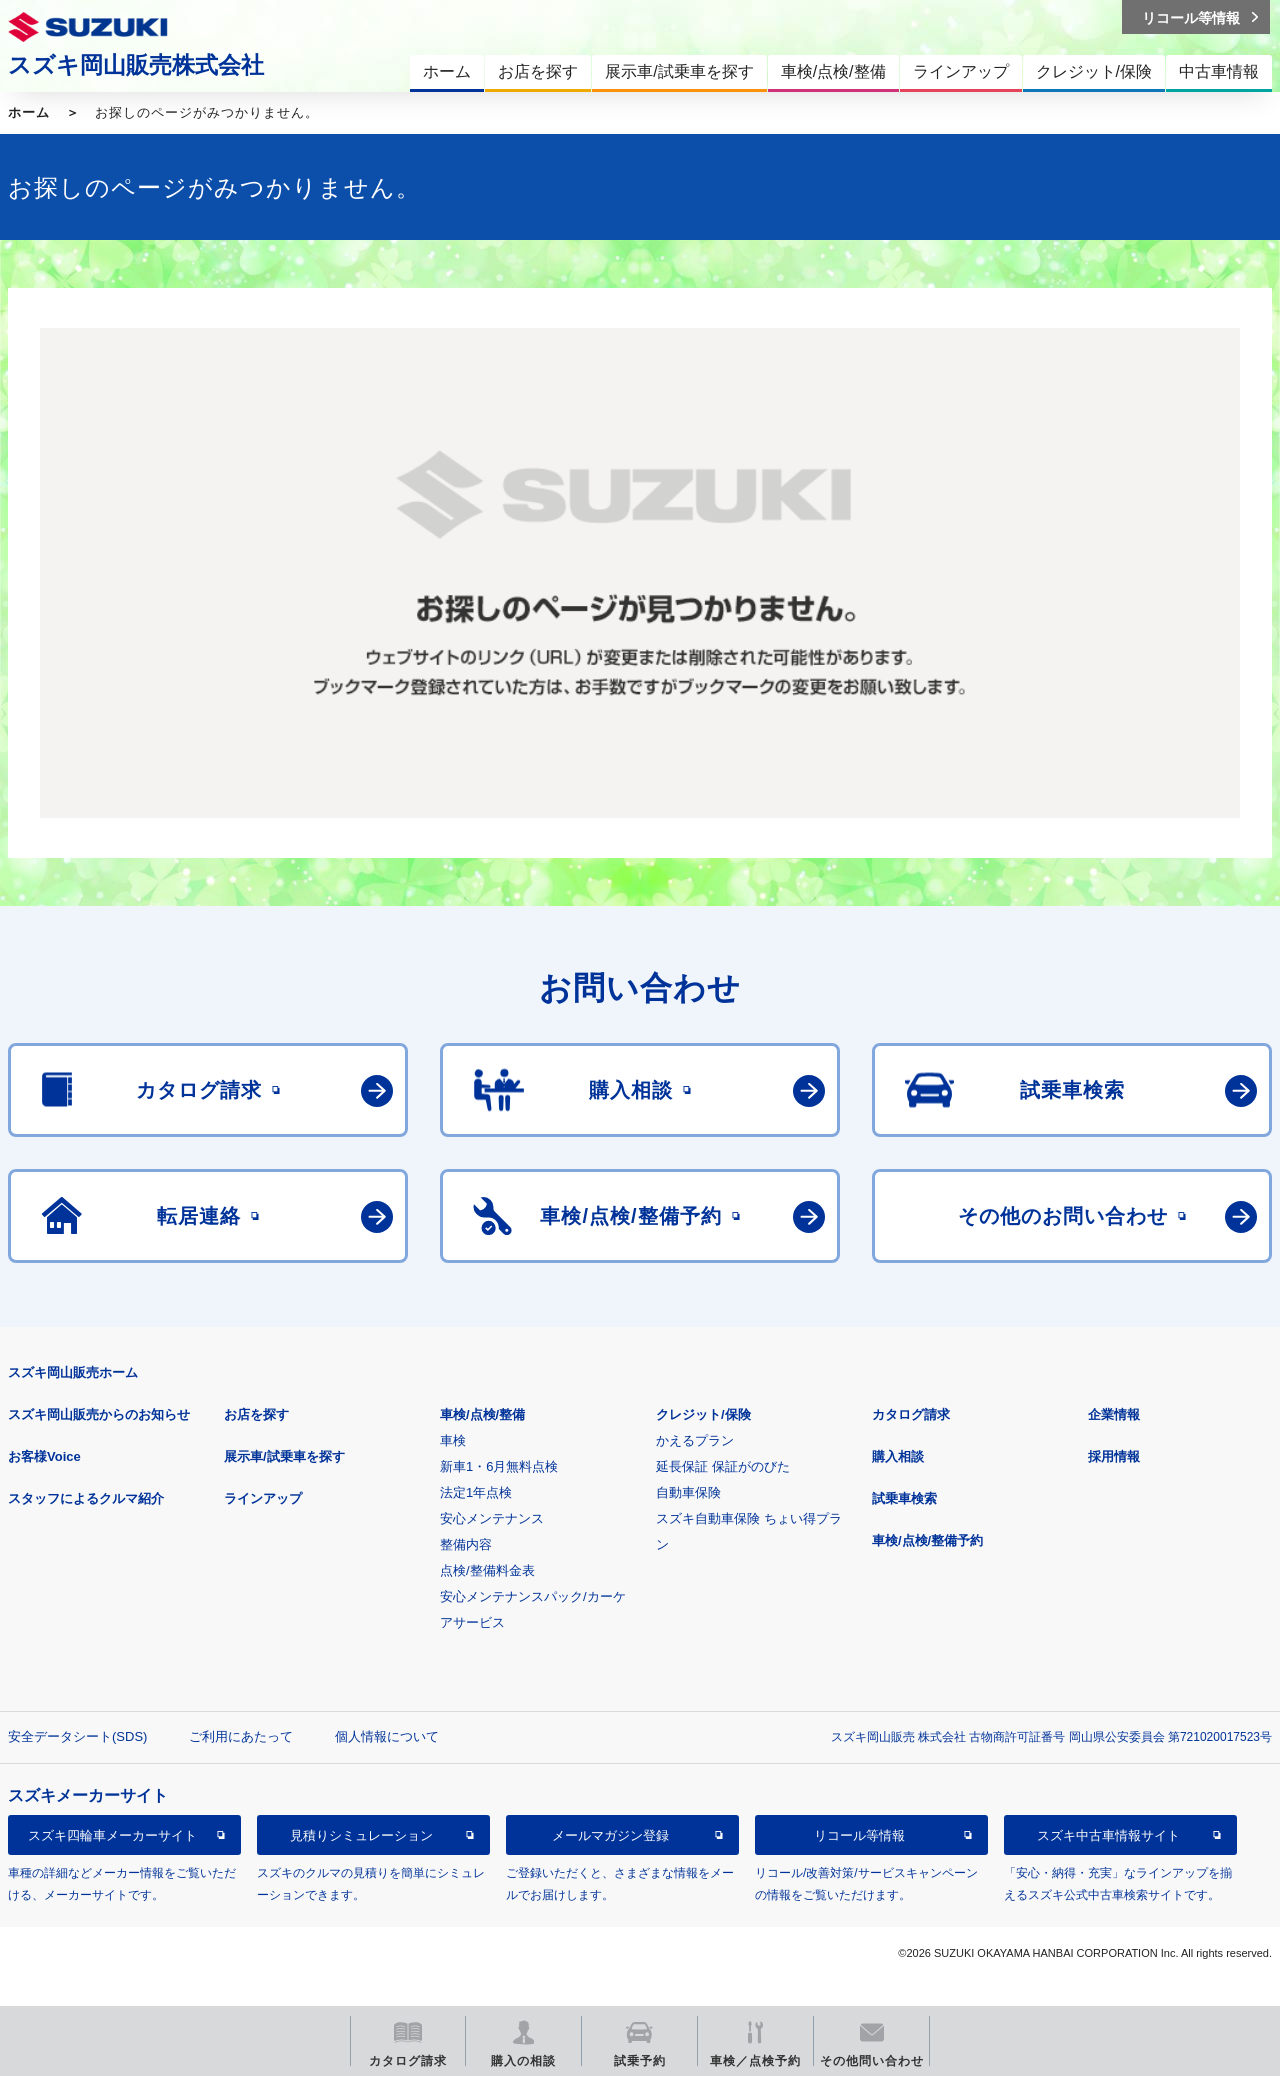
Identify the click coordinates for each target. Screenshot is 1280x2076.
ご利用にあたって (241, 1736)
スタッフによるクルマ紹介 (86, 1498)
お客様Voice (44, 1456)
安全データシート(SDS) (77, 1736)
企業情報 (1114, 1414)
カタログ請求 (911, 1414)
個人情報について (387, 1736)
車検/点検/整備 (482, 1414)
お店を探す (256, 1414)
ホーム (29, 112)
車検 (453, 1440)
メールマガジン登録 (610, 1835)
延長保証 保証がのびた (723, 1466)
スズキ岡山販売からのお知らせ (99, 1414)
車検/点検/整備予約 (927, 1540)
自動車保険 (688, 1492)
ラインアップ (263, 1498)
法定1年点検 (476, 1492)
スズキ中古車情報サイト (1108, 1835)
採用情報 (1114, 1456)
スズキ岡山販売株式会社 (136, 65)
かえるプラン (695, 1440)
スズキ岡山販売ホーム (73, 1372)
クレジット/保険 (703, 1414)
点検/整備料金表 (487, 1570)
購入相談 (898, 1456)
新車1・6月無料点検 (499, 1466)
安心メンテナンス (492, 1518)
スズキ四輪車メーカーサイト (112, 1835)
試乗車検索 (904, 1498)
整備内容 (466, 1544)
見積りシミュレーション (361, 1835)
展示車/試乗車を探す (284, 1456)
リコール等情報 (859, 1835)
